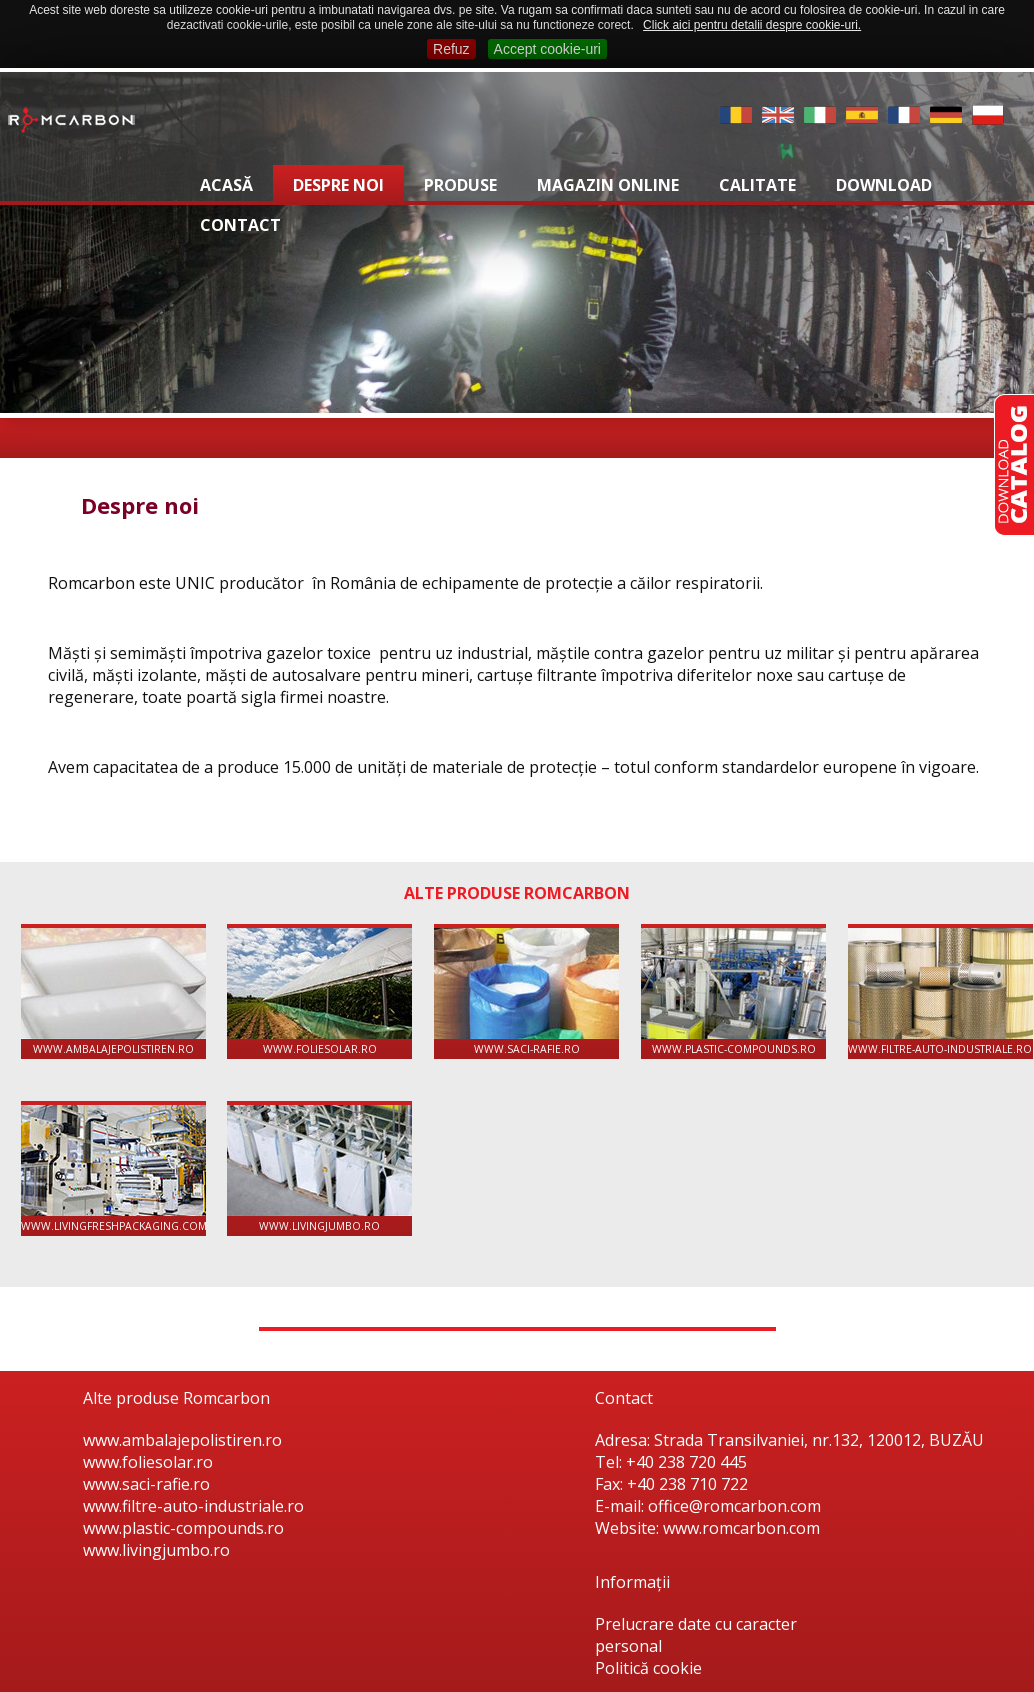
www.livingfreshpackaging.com (113, 1169)
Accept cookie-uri (547, 49)
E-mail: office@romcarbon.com (708, 1506)
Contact (240, 225)
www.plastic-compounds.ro (733, 992)
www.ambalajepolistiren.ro (113, 992)
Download (884, 185)
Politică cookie (648, 1668)
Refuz (451, 49)
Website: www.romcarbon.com (707, 1528)
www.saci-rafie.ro (526, 992)
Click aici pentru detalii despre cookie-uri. (752, 25)
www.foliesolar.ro (319, 992)
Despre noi (338, 185)
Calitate (757, 185)
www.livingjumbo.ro (319, 1169)
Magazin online (608, 185)
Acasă (226, 185)
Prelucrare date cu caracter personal (696, 1635)
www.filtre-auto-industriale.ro (940, 992)
